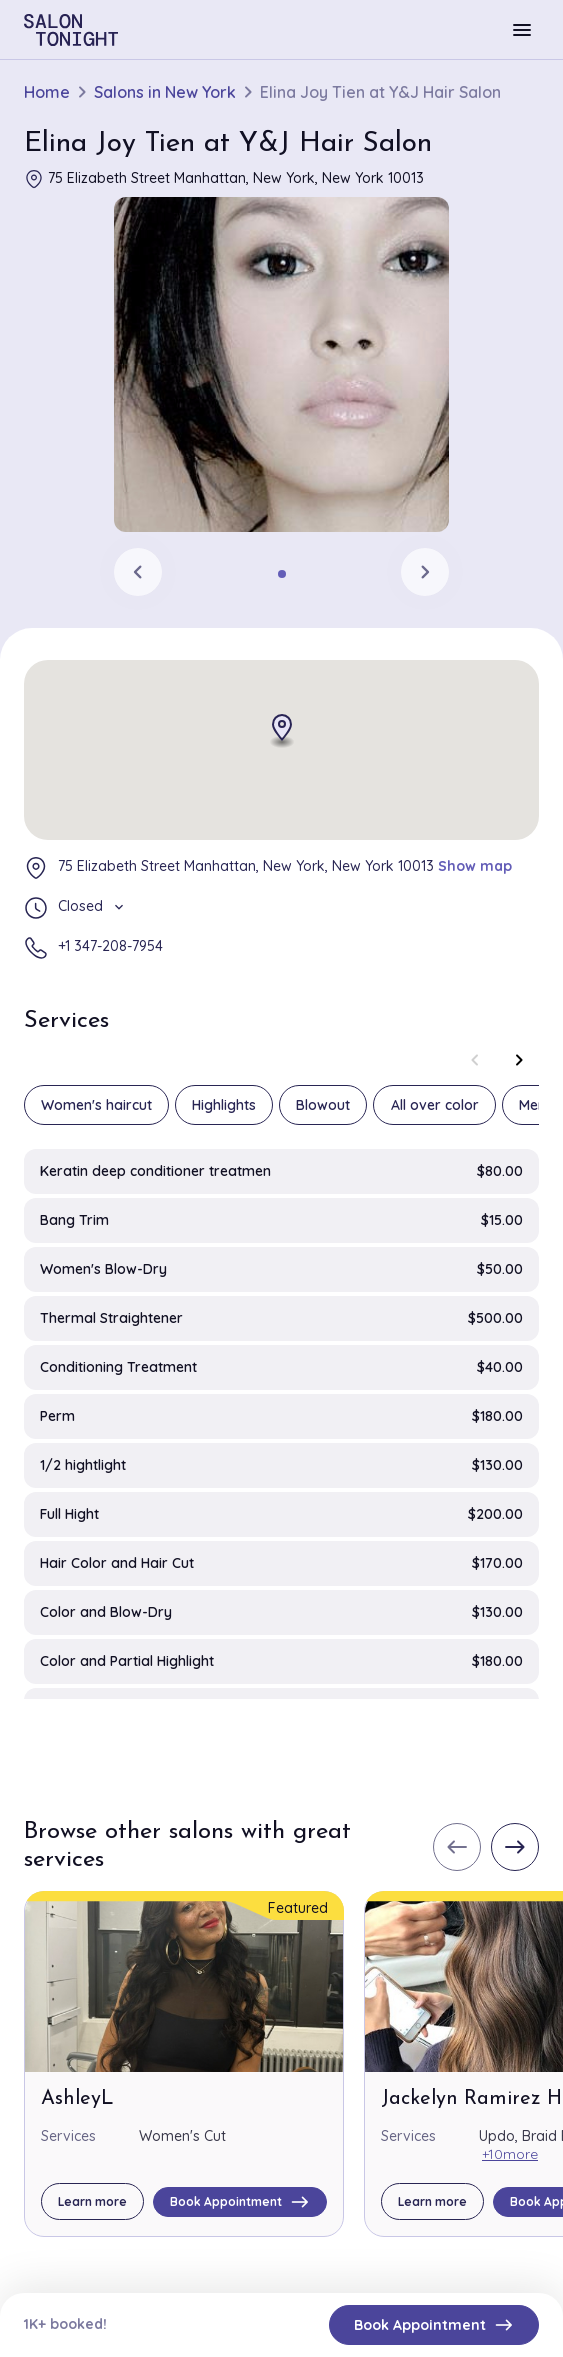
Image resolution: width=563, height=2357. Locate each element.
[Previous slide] (138, 572)
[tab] (282, 574)
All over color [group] (435, 1105)
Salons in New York (165, 92)
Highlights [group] (224, 1105)
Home (47, 92)
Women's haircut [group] (96, 1105)
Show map (475, 866)
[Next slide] (425, 572)
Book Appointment (434, 2325)
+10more (510, 2154)
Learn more (92, 2201)
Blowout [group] (323, 1105)
